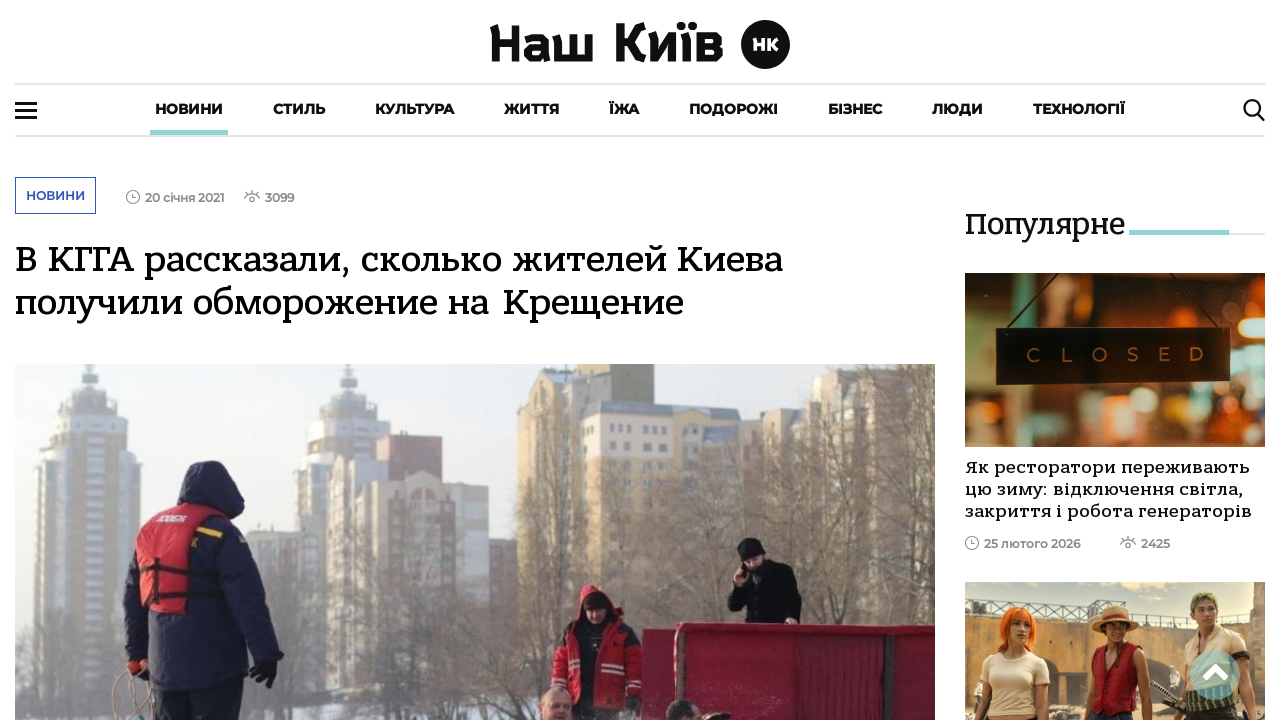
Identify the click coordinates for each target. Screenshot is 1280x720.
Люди (957, 109)
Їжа (624, 109)
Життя (531, 109)
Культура (414, 109)
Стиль (299, 109)
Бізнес (855, 109)
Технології (1079, 109)
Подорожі (733, 109)
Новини (189, 109)
